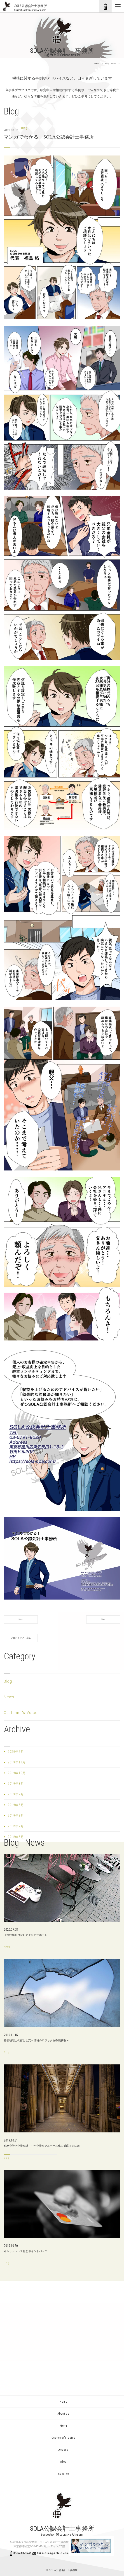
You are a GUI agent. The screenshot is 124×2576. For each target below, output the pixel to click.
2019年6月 (16, 1805)
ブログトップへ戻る (21, 1637)
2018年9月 (16, 1826)
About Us (62, 2413)
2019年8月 (16, 1783)
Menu (62, 2425)
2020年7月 (16, 1751)
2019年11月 (17, 1762)
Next (103, 1619)
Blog (8, 1681)
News (9, 1697)
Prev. (21, 1619)
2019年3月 (16, 1815)
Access (62, 2449)
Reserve (62, 2473)
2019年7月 (16, 1794)
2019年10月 (17, 1773)
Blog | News (110, 63)
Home (96, 63)
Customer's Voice (21, 1712)
